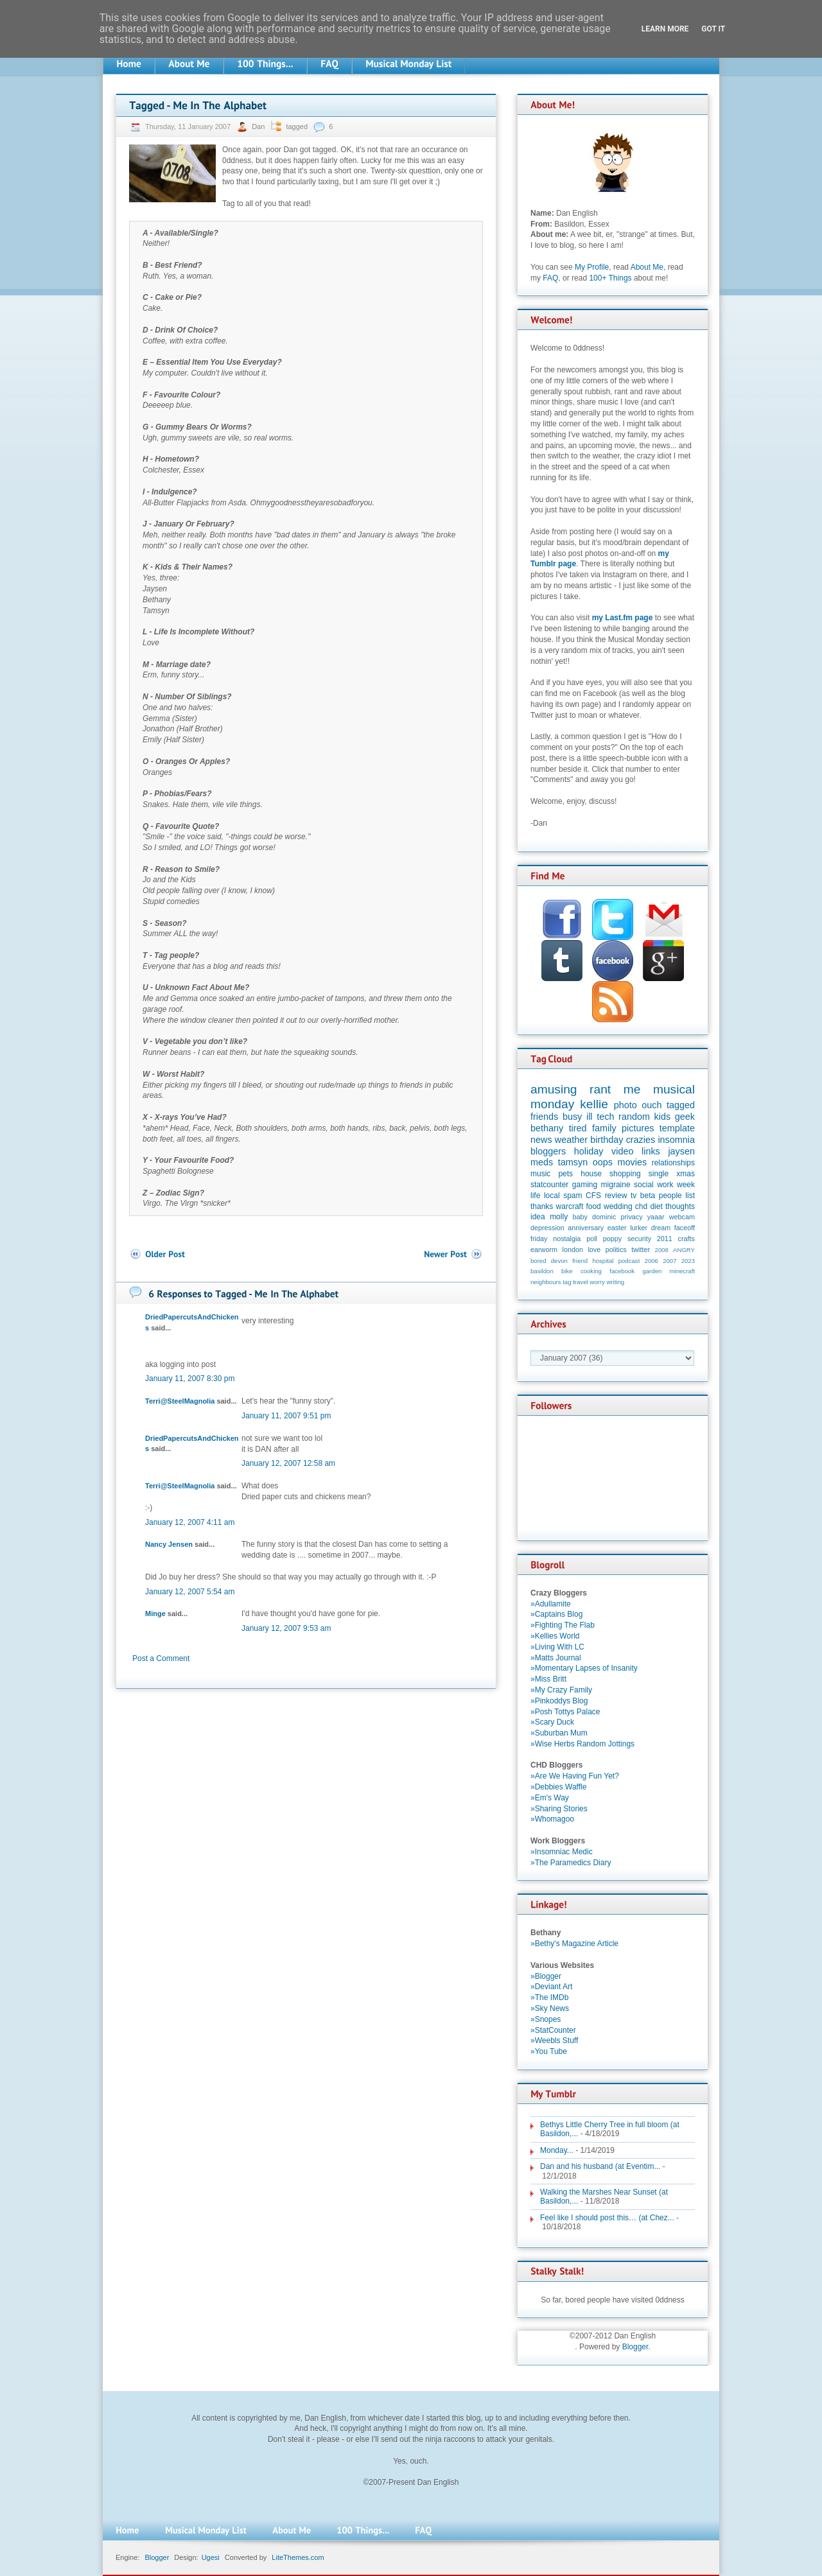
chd (641, 1206)
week (686, 1184)
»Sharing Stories (559, 1808)
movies (632, 1162)
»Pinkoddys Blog (559, 1700)
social (644, 1184)
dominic (604, 1217)
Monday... (556, 2150)
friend (580, 1260)
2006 (651, 1260)
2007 (669, 1260)
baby (580, 1217)
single (659, 1173)
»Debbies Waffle (558, 1786)
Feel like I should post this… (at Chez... (607, 2217)
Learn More (665, 28)
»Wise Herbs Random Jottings (582, 1743)
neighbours (545, 1281)
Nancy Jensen (169, 1544)
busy (572, 1116)
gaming (584, 1184)
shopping (625, 1173)
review (616, 1195)
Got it (713, 28)
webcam (682, 1217)
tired (578, 1128)
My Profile (592, 267)
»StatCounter (553, 2030)
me (632, 1089)
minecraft (682, 1271)
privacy (631, 1217)
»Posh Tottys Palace (565, 1711)
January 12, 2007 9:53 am (286, 1628)
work (665, 1184)
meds (541, 1162)
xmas (685, 1173)
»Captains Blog (556, 1614)
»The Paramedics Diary (570, 1862)
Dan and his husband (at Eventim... (600, 2166)
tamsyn (573, 1162)
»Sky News (549, 2008)
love (594, 1249)
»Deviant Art (551, 1986)
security (639, 1238)
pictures (638, 1128)
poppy (612, 1238)
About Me (647, 267)
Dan (259, 126)
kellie (594, 1104)
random (634, 1116)
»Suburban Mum (559, 1732)
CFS (593, 1195)
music (540, 1173)
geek (685, 1116)
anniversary (586, 1227)
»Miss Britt (548, 1679)
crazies (641, 1140)
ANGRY (684, 1249)
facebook (621, 1271)
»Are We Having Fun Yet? (574, 1775)
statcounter (549, 1184)
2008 (662, 1249)
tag (567, 1281)
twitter (640, 1249)
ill (589, 1116)
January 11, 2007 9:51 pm (286, 1415)
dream (661, 1227)
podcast (629, 1260)
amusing (553, 1089)
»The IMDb (549, 1997)
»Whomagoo (552, 1819)
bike (567, 1271)
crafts (686, 1238)
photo (625, 1105)
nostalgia (567, 1238)
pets (565, 1173)
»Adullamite (550, 1603)
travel (580, 1281)
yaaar (656, 1217)
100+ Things (610, 278)
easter (617, 1227)
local (552, 1195)
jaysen (681, 1151)
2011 (664, 1238)
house (591, 1173)
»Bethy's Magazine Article (574, 1943)
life (535, 1195)
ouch (651, 1105)
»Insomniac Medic (561, 1851)
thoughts (680, 1206)
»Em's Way (549, 1797)
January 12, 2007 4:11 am (189, 1522)
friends (544, 1116)
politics (616, 1249)
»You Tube (548, 2051)
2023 (688, 1260)
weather (571, 1140)
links (651, 1151)
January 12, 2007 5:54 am (189, 1591)
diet (656, 1206)
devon (559, 1260)
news (541, 1140)
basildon (542, 1271)
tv (633, 1195)
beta (647, 1195)
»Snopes (545, 2019)
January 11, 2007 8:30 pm (189, 1378)
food (593, 1206)
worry (597, 1281)
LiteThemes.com (298, 2557)
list (690, 1195)
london (573, 1249)
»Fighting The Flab (562, 1625)
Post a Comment (160, 1658)
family (604, 1128)
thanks (541, 1206)
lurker (638, 1227)
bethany (546, 1128)
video (622, 1151)
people (670, 1195)
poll (591, 1238)
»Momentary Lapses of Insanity (584, 1668)
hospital (602, 1260)
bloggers (548, 1151)
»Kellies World (554, 1636)
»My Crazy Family (561, 1689)
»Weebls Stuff (554, 2040)
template (677, 1128)
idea (537, 1216)
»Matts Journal (555, 1657)
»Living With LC (557, 1646)
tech (605, 1116)
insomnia (676, 1140)
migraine (616, 1184)
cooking (591, 1271)
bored (538, 1260)
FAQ (550, 278)
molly (559, 1216)
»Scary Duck (552, 1722)
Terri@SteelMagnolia (179, 1401)
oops (603, 1162)
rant (600, 1089)
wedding (618, 1206)
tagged (297, 126)
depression (547, 1227)
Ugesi (211, 2557)
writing (615, 1281)
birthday (606, 1140)
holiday (589, 1151)
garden (651, 1271)
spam (572, 1195)
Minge (155, 1613)
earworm (543, 1249)
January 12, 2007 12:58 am (288, 1463)
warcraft (570, 1206)
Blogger (635, 2346)
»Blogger (545, 1976)
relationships (673, 1162)
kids (662, 1116)
